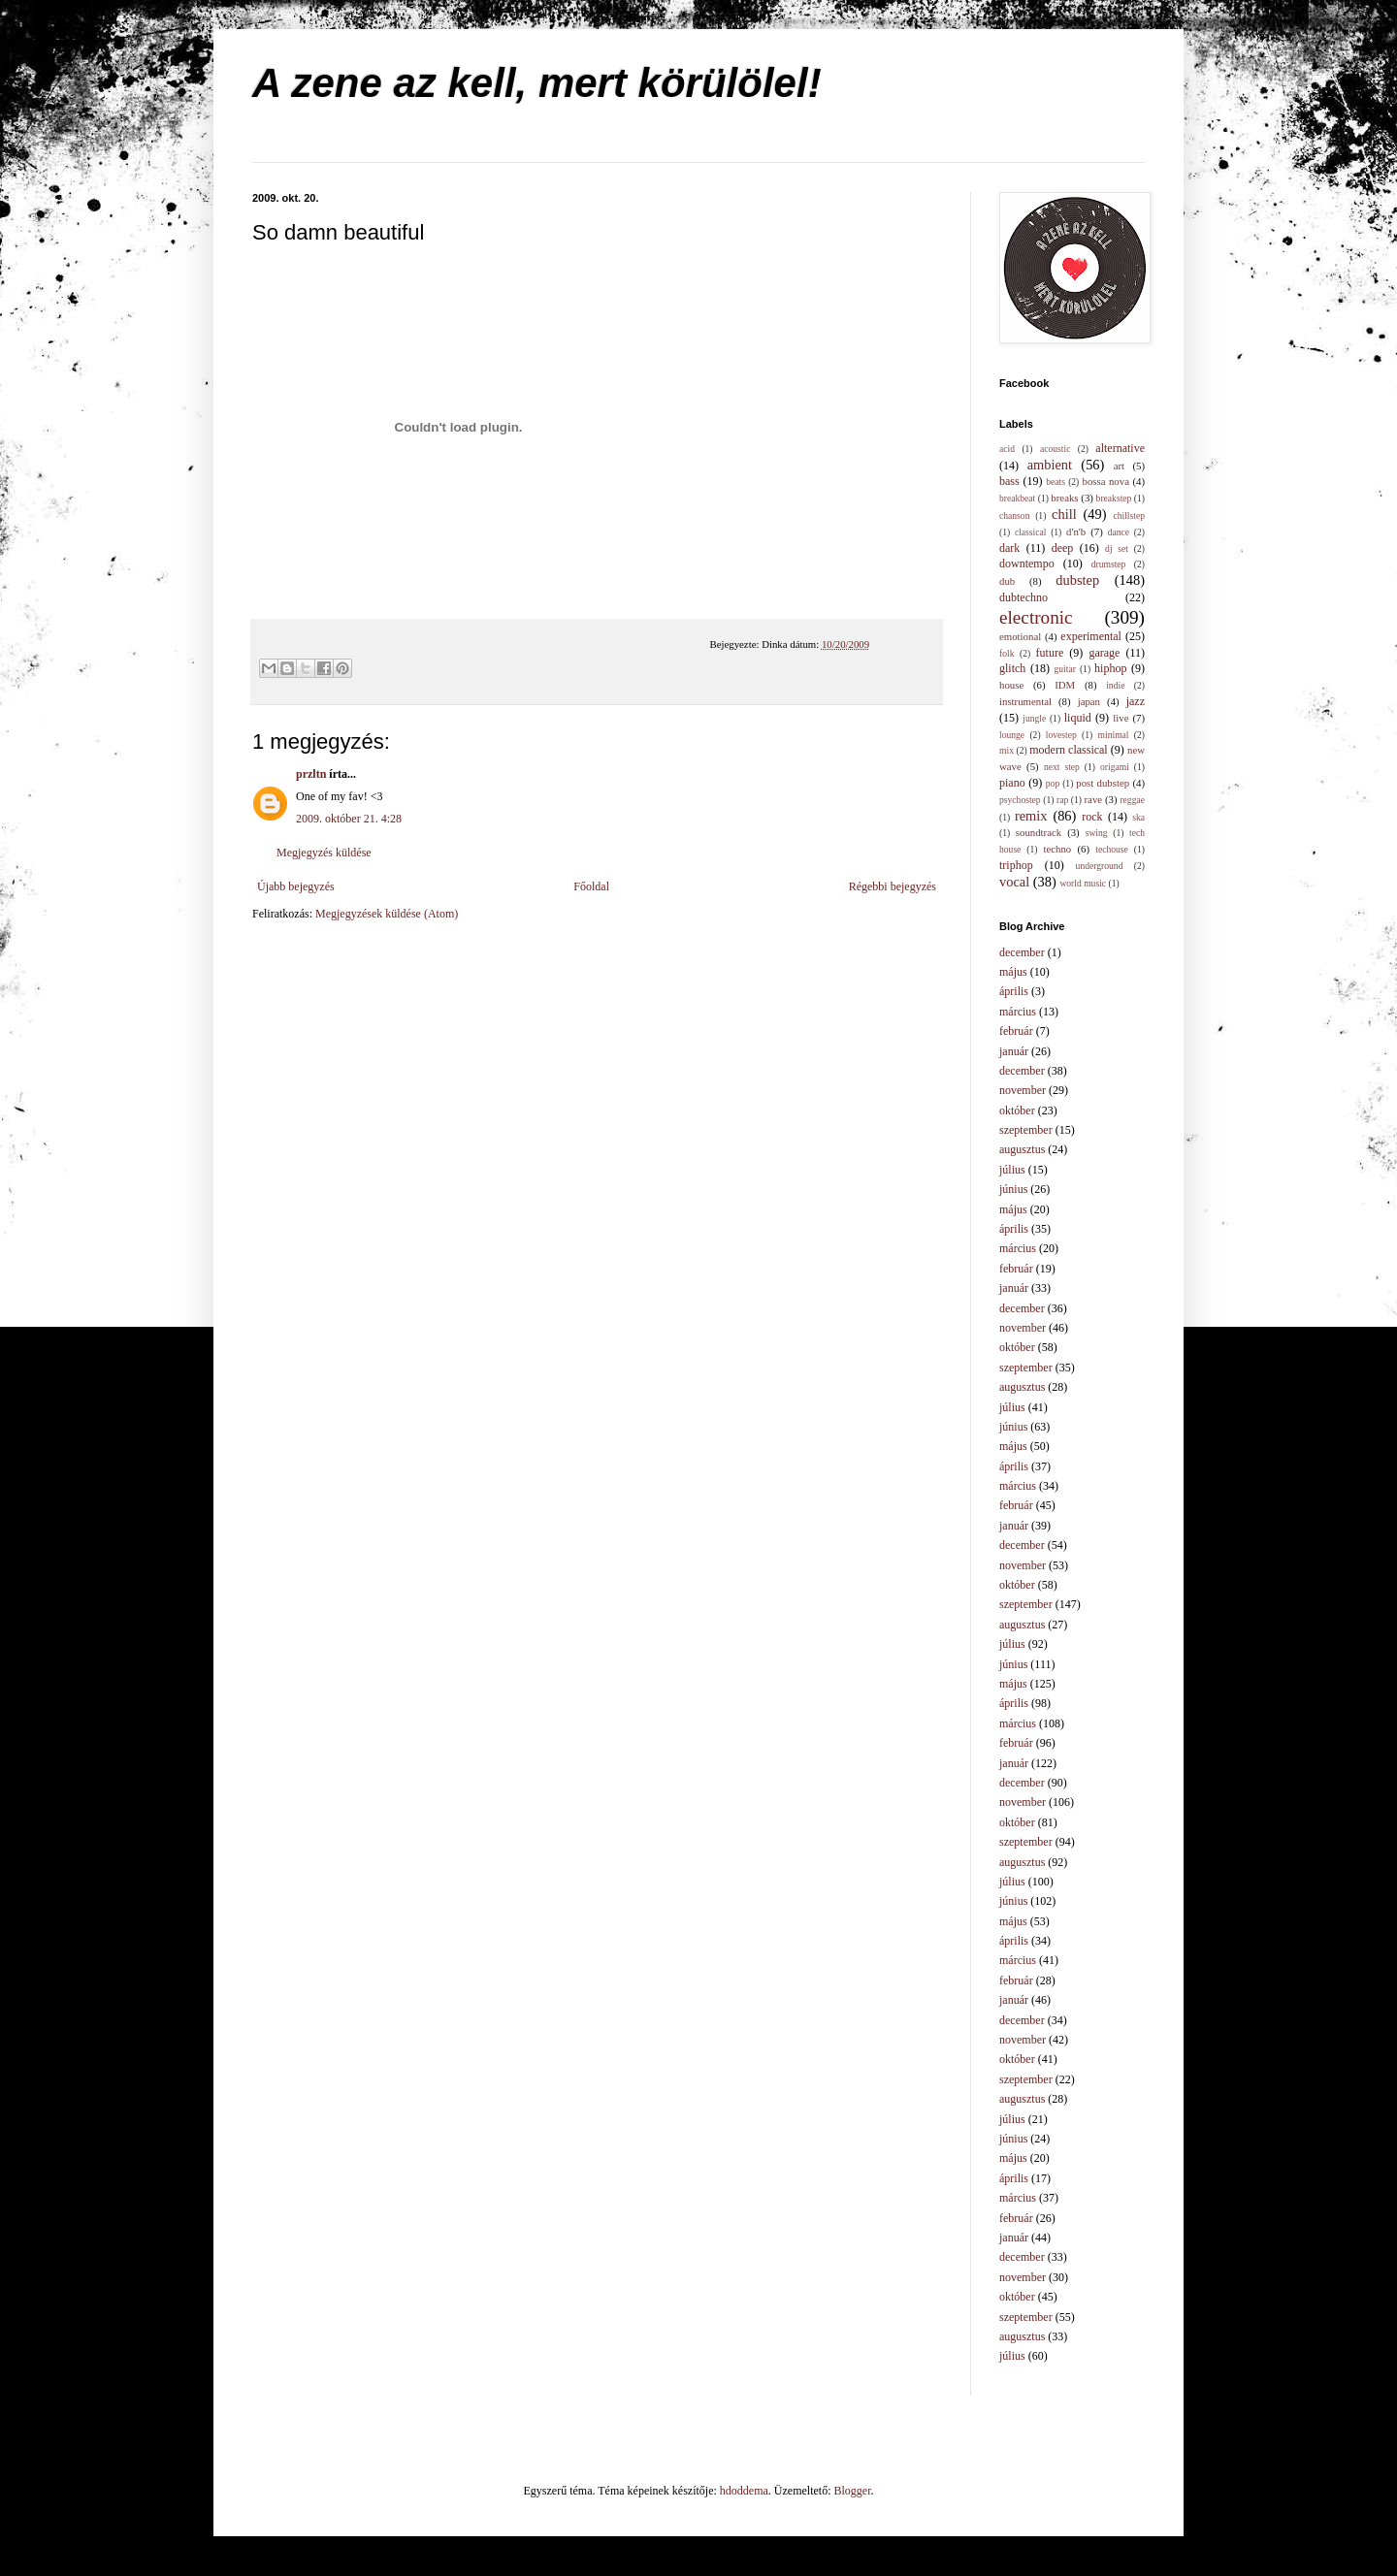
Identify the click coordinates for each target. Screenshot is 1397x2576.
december (1022, 952)
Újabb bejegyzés (296, 886)
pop (1052, 783)
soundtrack (1038, 832)
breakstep (1114, 498)
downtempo (1027, 563)
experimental (1090, 636)
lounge (1011, 734)
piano (1012, 782)
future (1050, 653)
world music (1082, 883)
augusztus (1022, 1149)
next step (1062, 766)
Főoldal (591, 886)
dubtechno (1023, 597)
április (1013, 991)
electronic (1036, 617)
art (1119, 465)
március (1017, 1011)
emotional (1020, 636)
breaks (1064, 497)
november (1022, 1090)
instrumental (1025, 701)
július (1012, 1169)
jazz (1135, 701)
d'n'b (1076, 531)
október (1017, 1110)
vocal (1014, 881)
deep (1063, 548)
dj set (1116, 548)
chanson (1014, 515)
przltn (311, 774)
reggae (1132, 799)
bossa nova (1105, 481)
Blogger (852, 2490)
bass (1009, 481)
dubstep (1077, 580)
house (1011, 685)
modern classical (1068, 750)
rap (1062, 799)
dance (1118, 532)
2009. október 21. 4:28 (349, 818)
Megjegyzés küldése (324, 852)
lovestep (1061, 734)
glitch (1012, 668)
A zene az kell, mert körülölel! (537, 83)
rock (1092, 816)
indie (1115, 685)
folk (1006, 653)
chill (1064, 514)
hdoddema (744, 2490)
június (1013, 1189)
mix (1006, 750)
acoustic (1055, 448)
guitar (1065, 668)
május (1013, 972)
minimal (1113, 734)
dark (1009, 548)
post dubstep (1102, 783)
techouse (1111, 849)
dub (1007, 581)
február (1016, 1031)
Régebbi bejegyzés (892, 886)
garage (1104, 653)
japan (1089, 701)
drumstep (1108, 564)
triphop (1016, 865)
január (1013, 1051)
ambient (1049, 464)
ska (1138, 817)
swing (1097, 832)
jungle (1034, 718)
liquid (1077, 717)
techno (1057, 848)
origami (1114, 766)
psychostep (1020, 799)
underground (1099, 865)
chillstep (1129, 515)
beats (1055, 481)
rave (1094, 799)
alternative (1120, 448)
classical (1031, 532)
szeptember (1026, 1130)
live (1120, 718)
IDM (1065, 685)
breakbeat (1017, 498)
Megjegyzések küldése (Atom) (386, 913)
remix (1031, 815)
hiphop (1110, 668)
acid (1007, 448)
